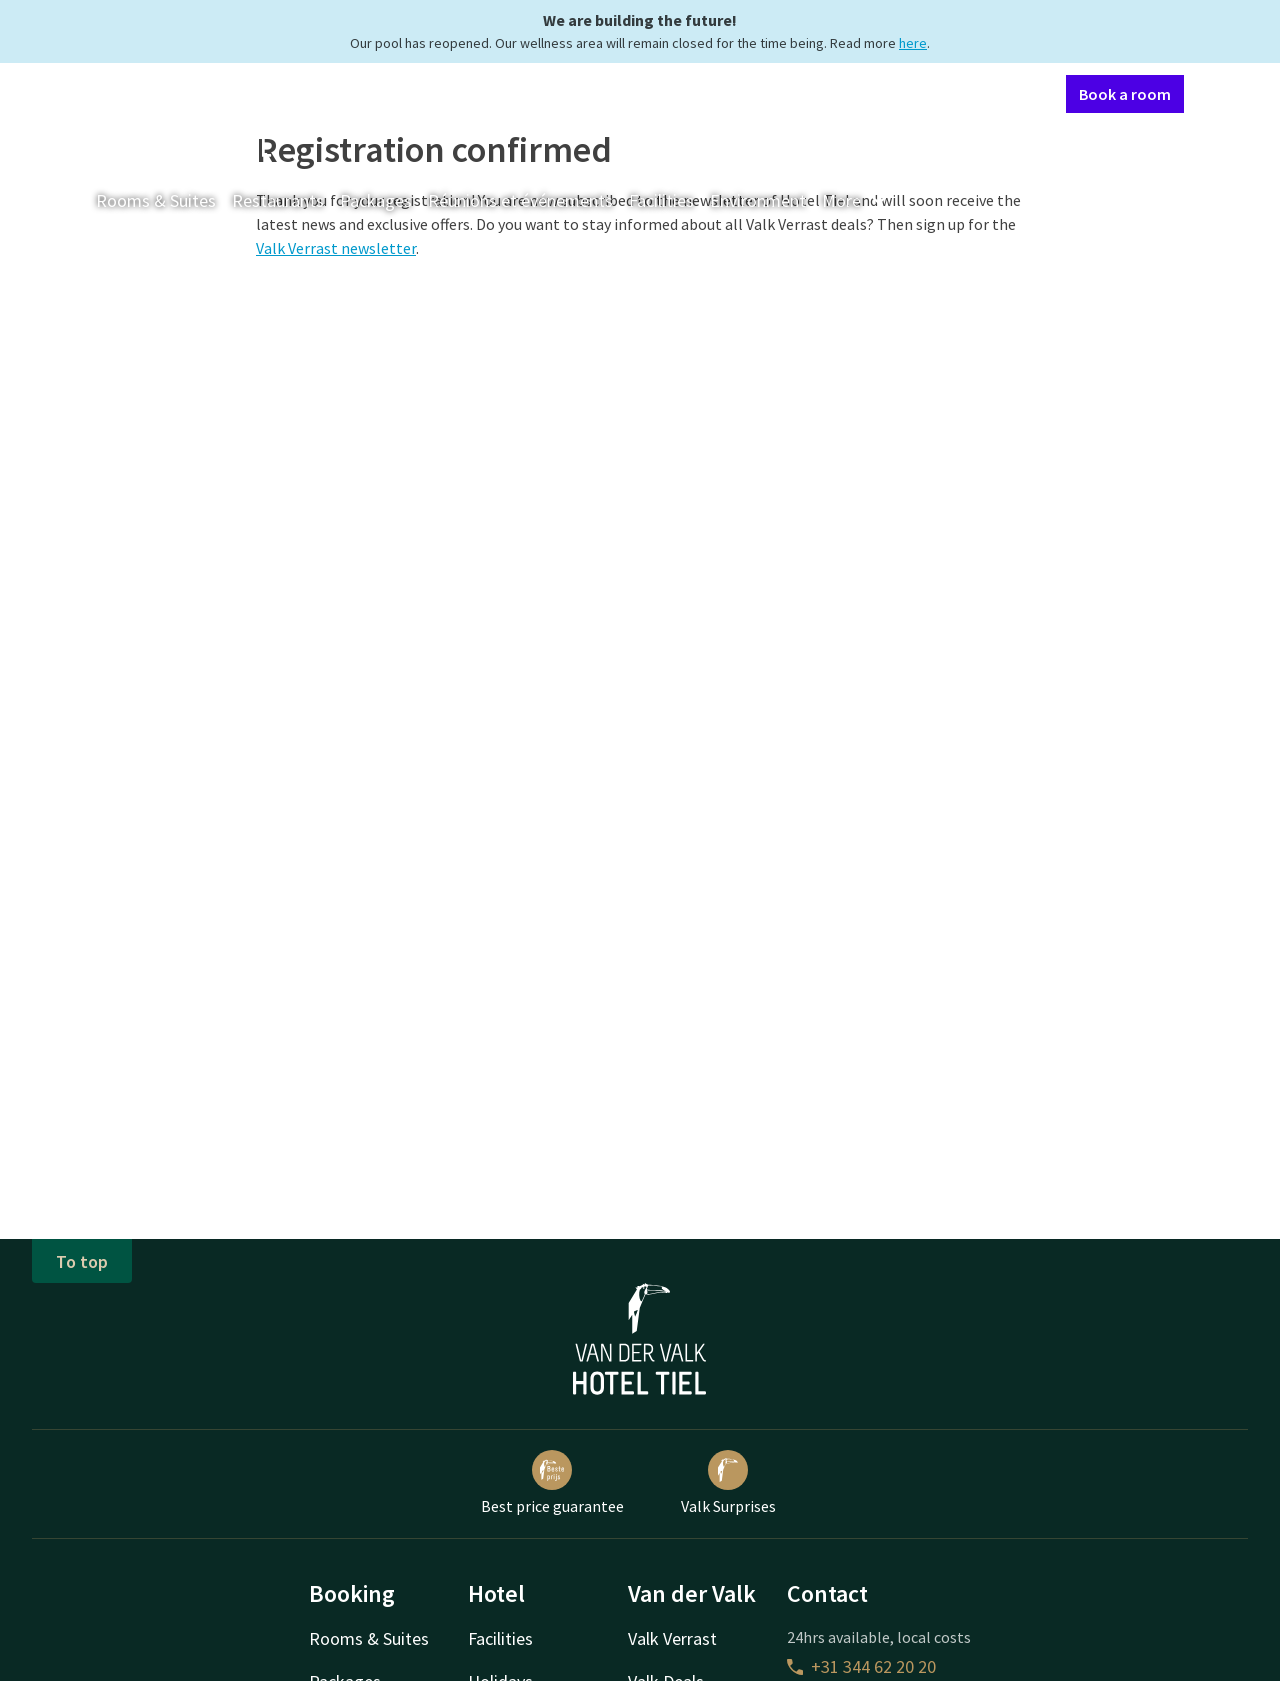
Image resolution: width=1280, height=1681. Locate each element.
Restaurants (278, 200)
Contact (837, 93)
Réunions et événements (520, 200)
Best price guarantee (552, 1483)
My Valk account (935, 93)
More (855, 200)
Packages (376, 200)
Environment (758, 200)
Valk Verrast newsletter (336, 248)
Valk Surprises (728, 1483)
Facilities (661, 200)
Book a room (1125, 94)
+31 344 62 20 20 (861, 1666)
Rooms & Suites (156, 200)
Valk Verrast (672, 1638)
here (913, 43)
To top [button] (82, 1261)
